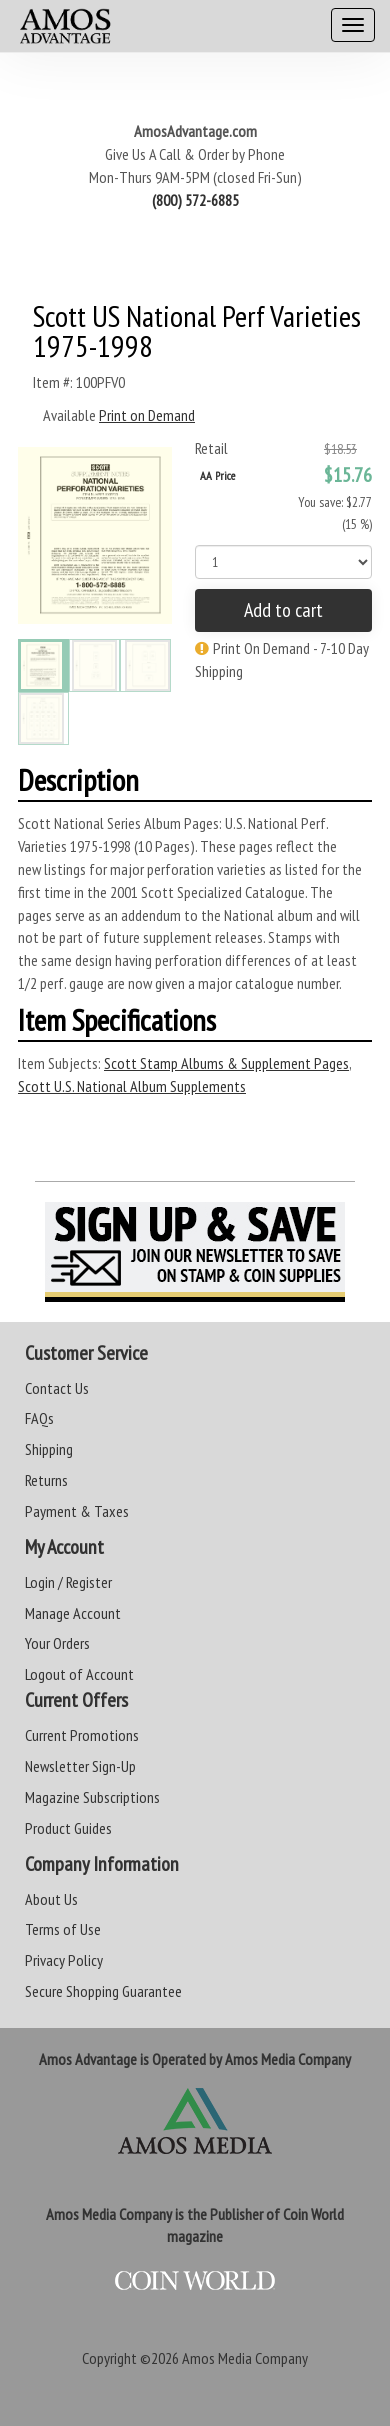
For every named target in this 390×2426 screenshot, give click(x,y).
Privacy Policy (64, 1960)
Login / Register (68, 1582)
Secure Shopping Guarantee (103, 1991)
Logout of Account (79, 1674)
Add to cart (283, 610)
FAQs (39, 1418)
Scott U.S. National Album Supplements (132, 1086)
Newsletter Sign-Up (80, 1766)
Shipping (49, 1449)
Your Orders (57, 1643)
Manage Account (73, 1613)
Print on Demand (147, 415)
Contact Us (57, 1388)
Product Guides (68, 1828)
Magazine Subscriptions (92, 1797)
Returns (46, 1480)
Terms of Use (63, 1929)
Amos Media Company (245, 2358)
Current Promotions (82, 1735)
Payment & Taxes (77, 1511)
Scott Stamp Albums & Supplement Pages (226, 1063)
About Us (51, 1899)
